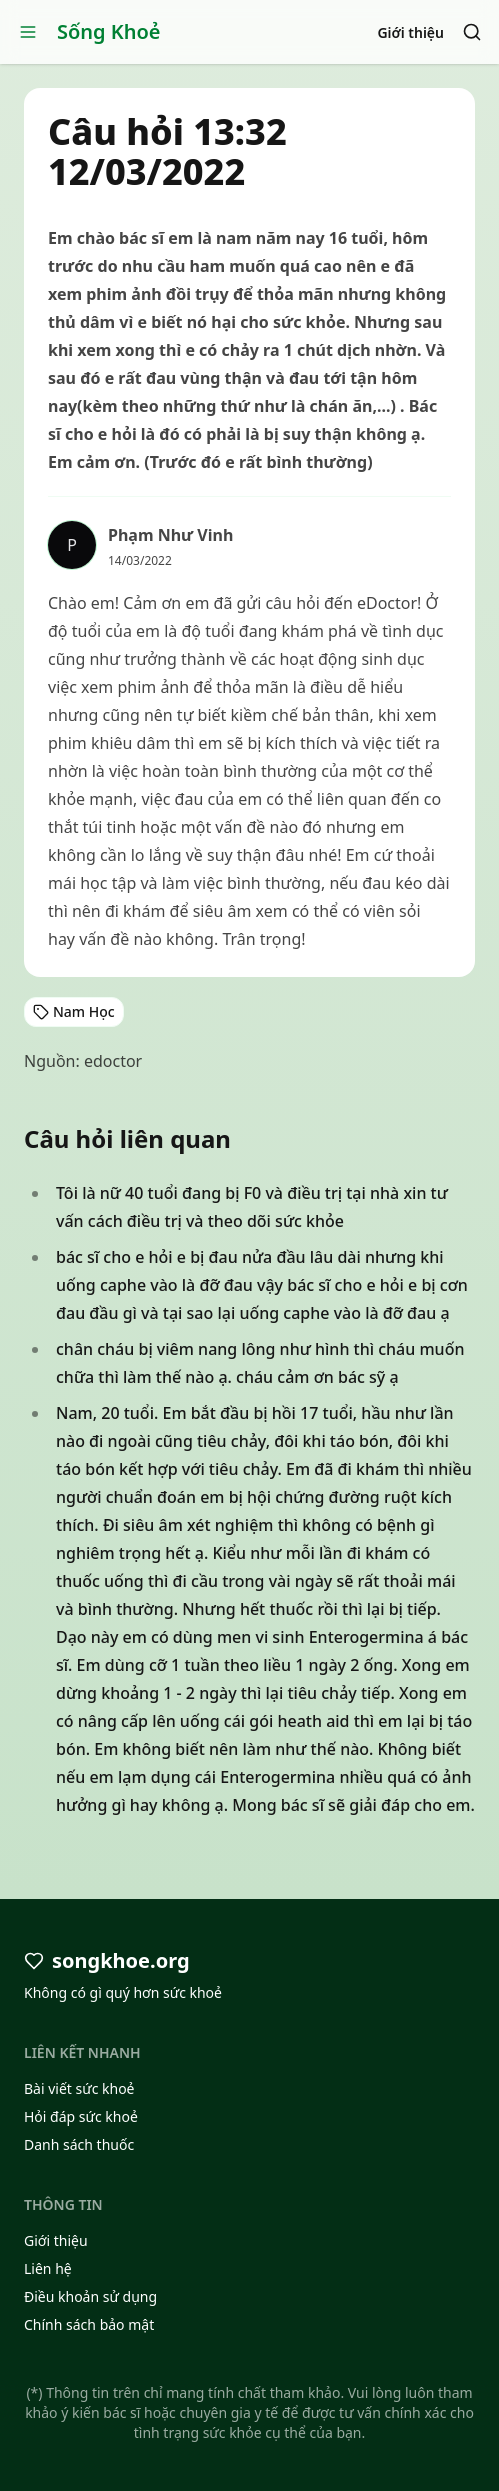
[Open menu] (28, 32)
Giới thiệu (410, 32)
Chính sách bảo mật (89, 2324)
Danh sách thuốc (79, 2144)
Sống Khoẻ (109, 31)
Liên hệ (48, 2268)
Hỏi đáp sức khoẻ (81, 2116)
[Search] (472, 32)
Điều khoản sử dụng (90, 2296)
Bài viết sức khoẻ (79, 2088)
